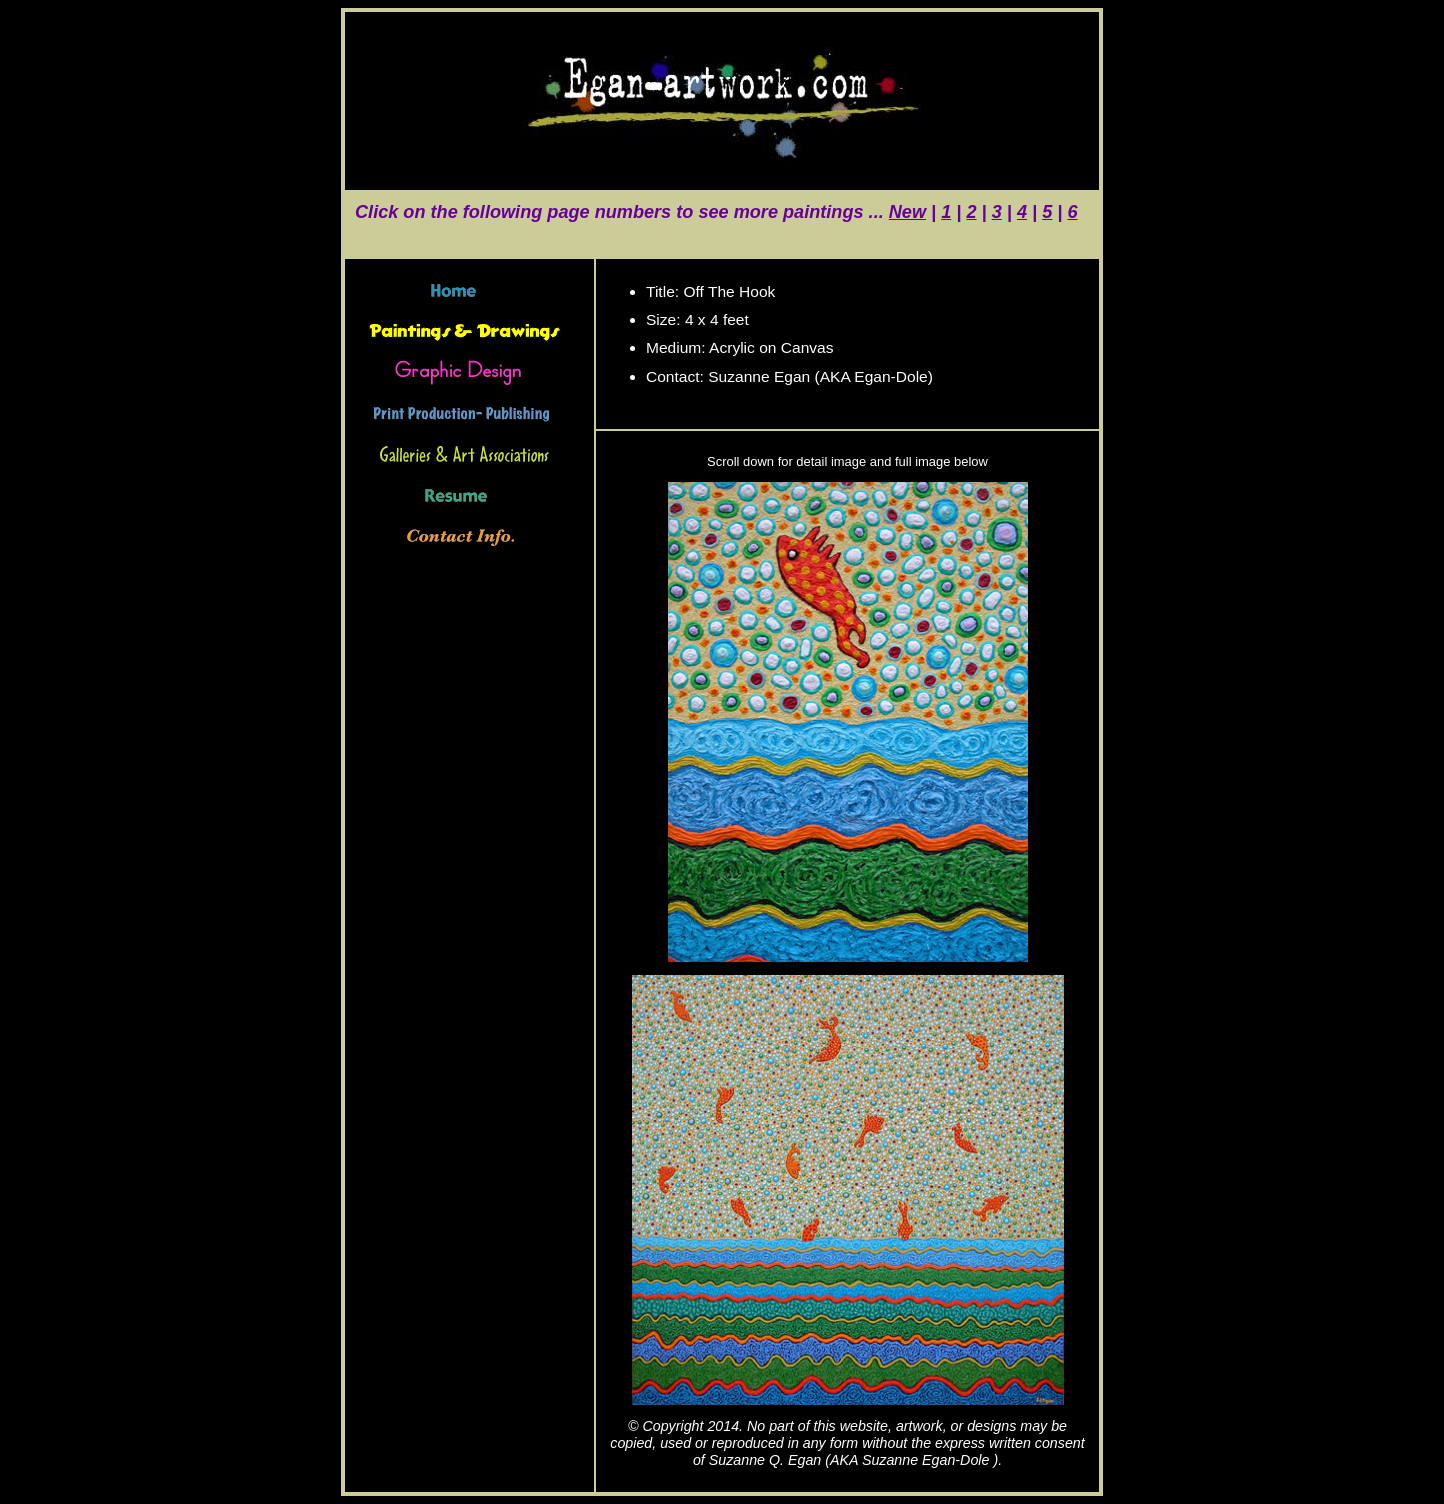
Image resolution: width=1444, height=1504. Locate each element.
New (907, 212)
